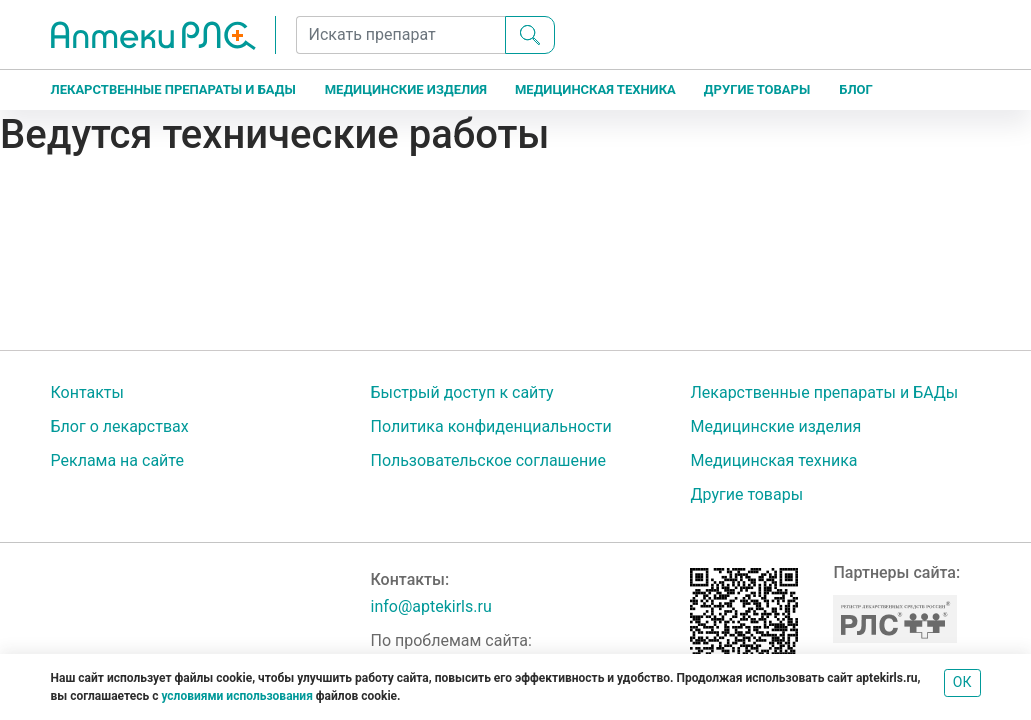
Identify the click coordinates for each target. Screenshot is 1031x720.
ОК (962, 682)
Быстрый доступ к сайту (461, 392)
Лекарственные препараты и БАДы (173, 89)
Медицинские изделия (406, 89)
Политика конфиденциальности (490, 426)
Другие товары (757, 89)
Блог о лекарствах (120, 426)
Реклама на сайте (117, 460)
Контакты (87, 392)
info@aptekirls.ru (430, 606)
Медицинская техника (595, 89)
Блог (856, 89)
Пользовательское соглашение (488, 460)
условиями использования (236, 696)
